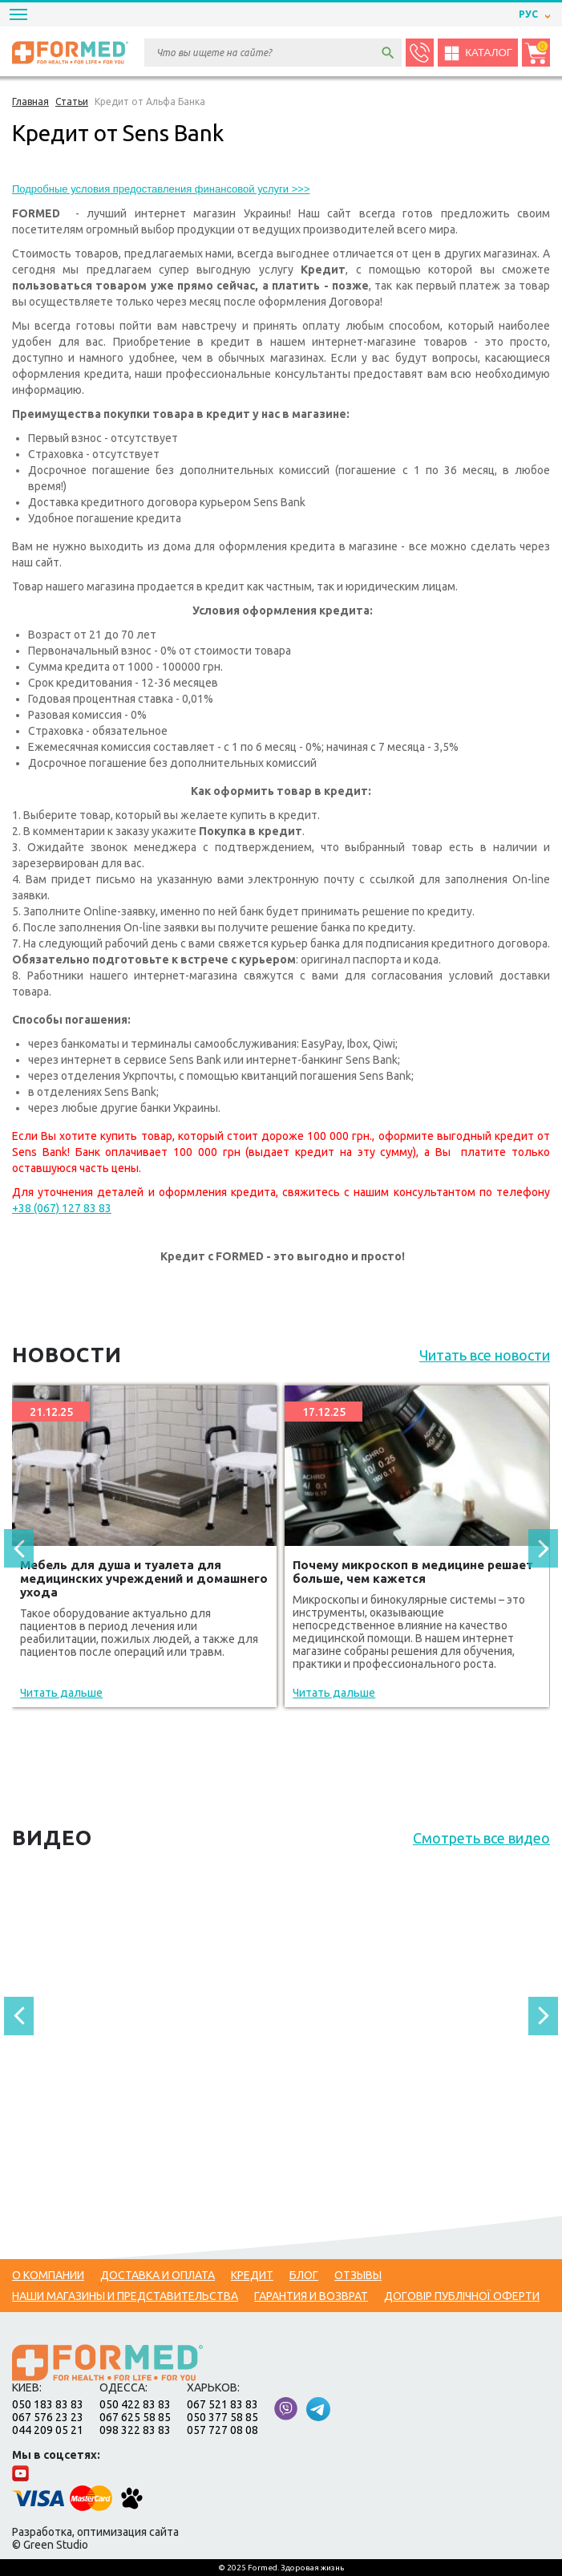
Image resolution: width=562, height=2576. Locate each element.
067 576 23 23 (47, 2417)
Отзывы (358, 2275)
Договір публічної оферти (462, 2296)
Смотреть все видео (481, 1838)
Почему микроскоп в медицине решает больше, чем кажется (413, 1571)
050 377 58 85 (222, 2417)
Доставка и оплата (157, 2275)
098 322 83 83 (135, 2430)
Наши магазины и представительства (125, 2296)
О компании (48, 2275)
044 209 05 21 (47, 2430)
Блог (303, 2275)
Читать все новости (484, 1355)
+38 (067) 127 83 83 (61, 1208)
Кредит (252, 2275)
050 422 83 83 (135, 2404)
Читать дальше (61, 1692)
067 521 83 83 (222, 2404)
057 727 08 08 (222, 2430)
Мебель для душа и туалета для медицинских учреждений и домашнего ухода (144, 1578)
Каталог (477, 53)
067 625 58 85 (135, 2417)
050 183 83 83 (47, 2404)
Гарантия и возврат (311, 2296)
